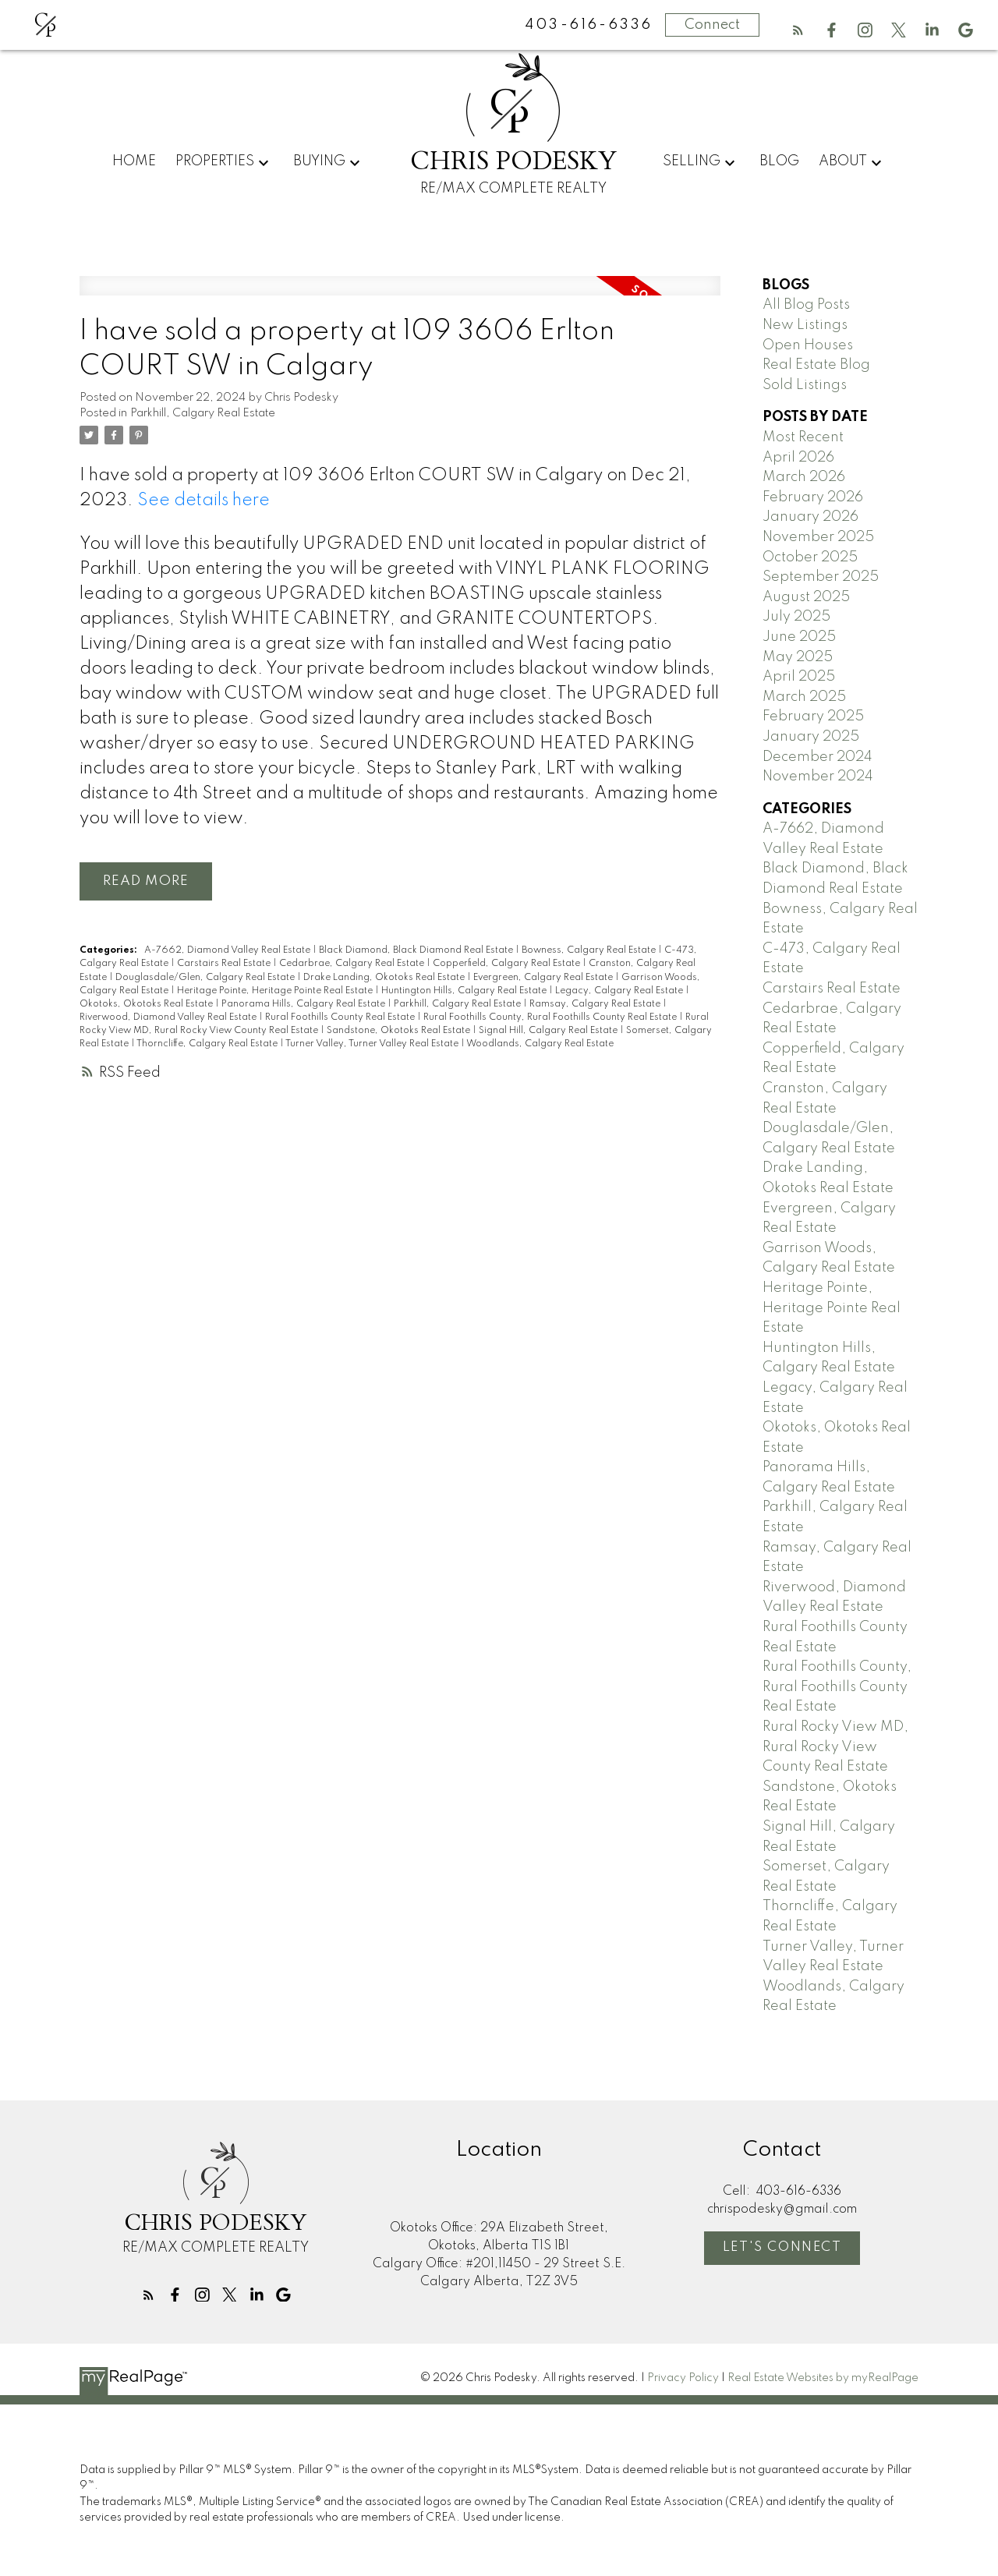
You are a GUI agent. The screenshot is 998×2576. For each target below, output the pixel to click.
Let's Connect (782, 2247)
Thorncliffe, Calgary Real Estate (208, 1044)
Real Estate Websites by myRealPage (822, 2378)
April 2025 (799, 677)
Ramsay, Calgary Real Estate (596, 1004)
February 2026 (813, 497)
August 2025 (806, 597)
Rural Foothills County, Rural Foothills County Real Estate (551, 1017)
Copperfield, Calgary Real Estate (507, 964)
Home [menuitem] (134, 161)
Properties (214, 161)
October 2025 (810, 557)
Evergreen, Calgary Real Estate (544, 977)
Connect (712, 25)
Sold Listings (805, 385)
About (843, 161)
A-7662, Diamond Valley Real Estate (228, 951)
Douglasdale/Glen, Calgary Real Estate (206, 977)
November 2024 (818, 777)
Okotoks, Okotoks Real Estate (147, 1004)
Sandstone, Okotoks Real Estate (399, 1030)
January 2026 (810, 517)
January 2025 (811, 737)
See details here (203, 500)
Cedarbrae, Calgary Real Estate (352, 964)
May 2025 (798, 657)
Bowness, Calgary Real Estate (590, 951)
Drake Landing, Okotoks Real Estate (385, 977)
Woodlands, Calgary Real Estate (540, 1044)
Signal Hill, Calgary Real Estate (549, 1030)
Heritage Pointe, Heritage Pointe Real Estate (276, 991)
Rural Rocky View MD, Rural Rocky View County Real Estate (835, 1747)
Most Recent (803, 437)
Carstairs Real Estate (225, 964)
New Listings (805, 325)
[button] (798, 30)
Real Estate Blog (816, 365)
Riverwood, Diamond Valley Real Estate (169, 1017)
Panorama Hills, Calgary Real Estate (304, 1004)
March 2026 (804, 477)
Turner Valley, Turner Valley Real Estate (373, 1044)
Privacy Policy (683, 2378)
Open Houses (808, 345)
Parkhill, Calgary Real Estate (202, 413)
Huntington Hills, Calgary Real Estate (465, 991)
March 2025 (804, 697)
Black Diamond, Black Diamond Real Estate (417, 951)
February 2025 (813, 716)
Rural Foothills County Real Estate (341, 1017)
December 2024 (817, 757)
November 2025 (818, 537)
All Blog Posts (806, 305)
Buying (319, 161)
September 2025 (821, 577)
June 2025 (799, 637)
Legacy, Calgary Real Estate (620, 991)
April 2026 (798, 458)
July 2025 (796, 617)
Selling (691, 161)
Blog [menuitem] (779, 161)
